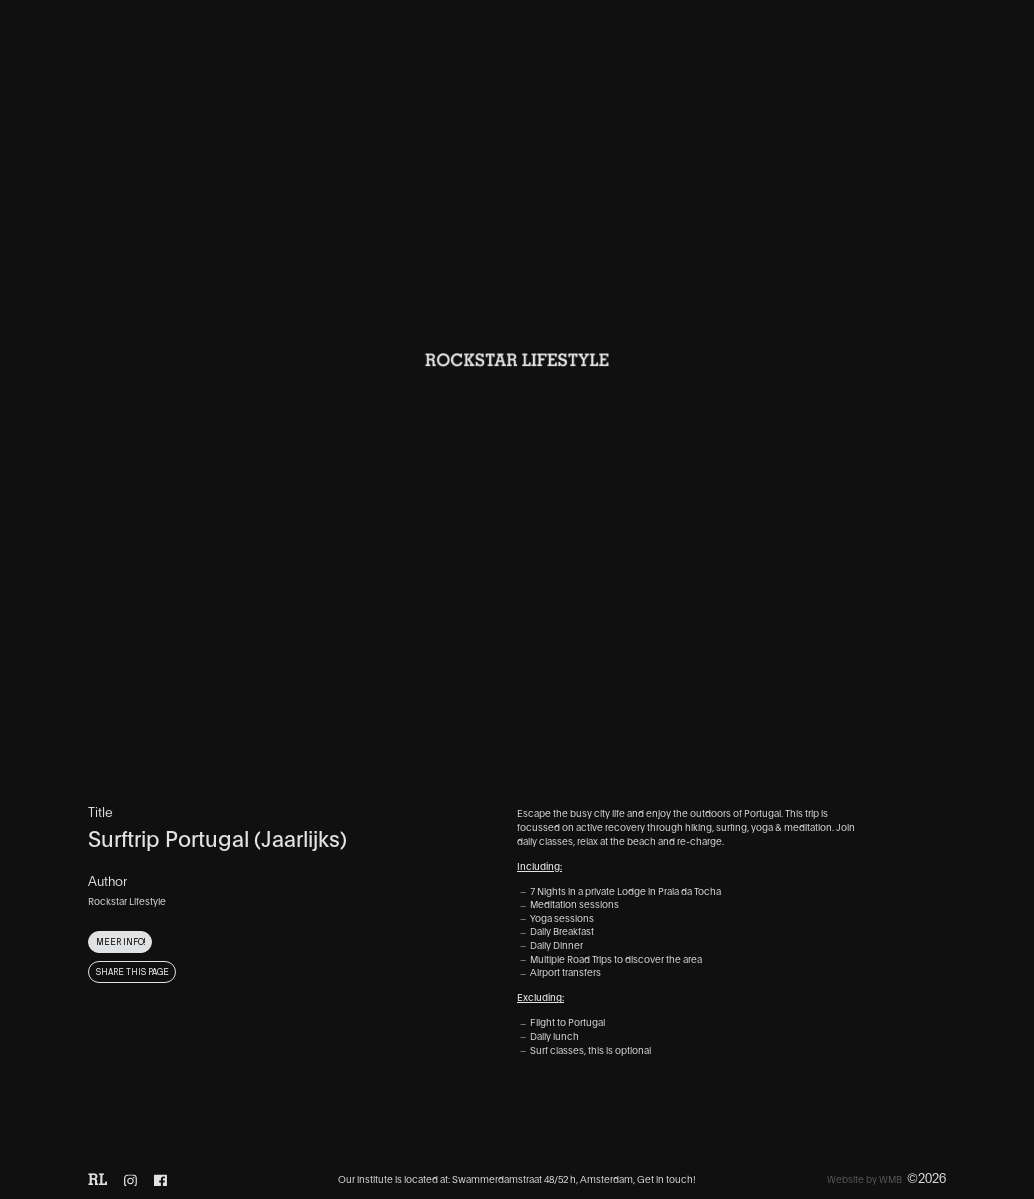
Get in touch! (666, 1178)
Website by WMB (864, 1179)
